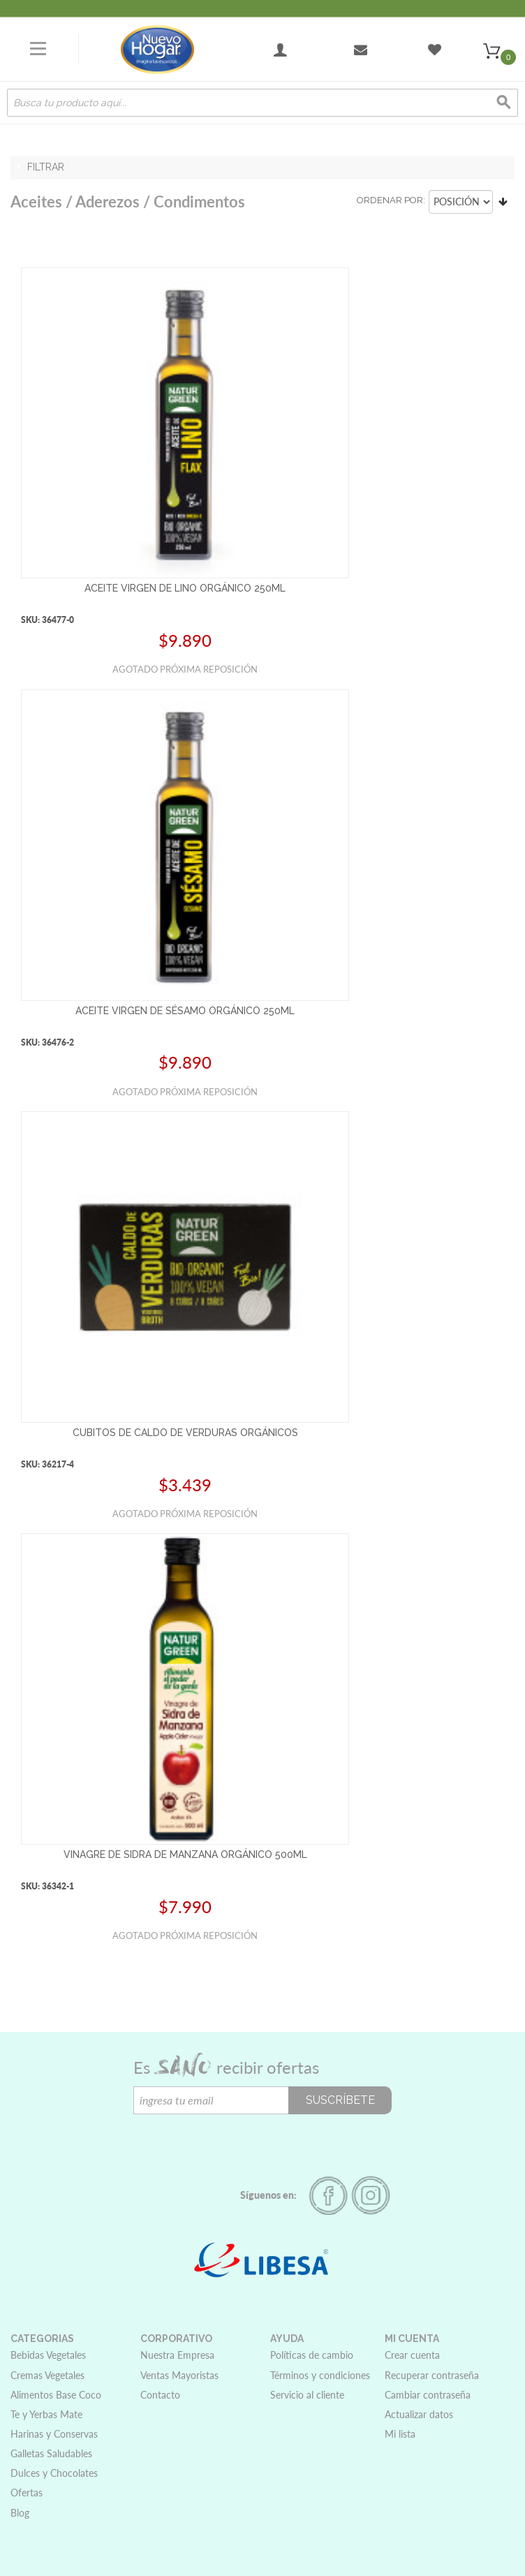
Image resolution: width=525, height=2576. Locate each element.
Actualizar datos (419, 2414)
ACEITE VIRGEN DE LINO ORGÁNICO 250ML (185, 588)
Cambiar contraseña (428, 2395)
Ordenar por (390, 200)
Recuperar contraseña (432, 2375)
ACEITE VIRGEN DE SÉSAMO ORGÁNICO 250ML (185, 1010)
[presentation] (239, 2141)
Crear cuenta (412, 2355)
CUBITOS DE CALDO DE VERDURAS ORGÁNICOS (185, 1432)
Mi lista (400, 2434)
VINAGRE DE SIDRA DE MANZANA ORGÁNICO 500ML (185, 1854)
